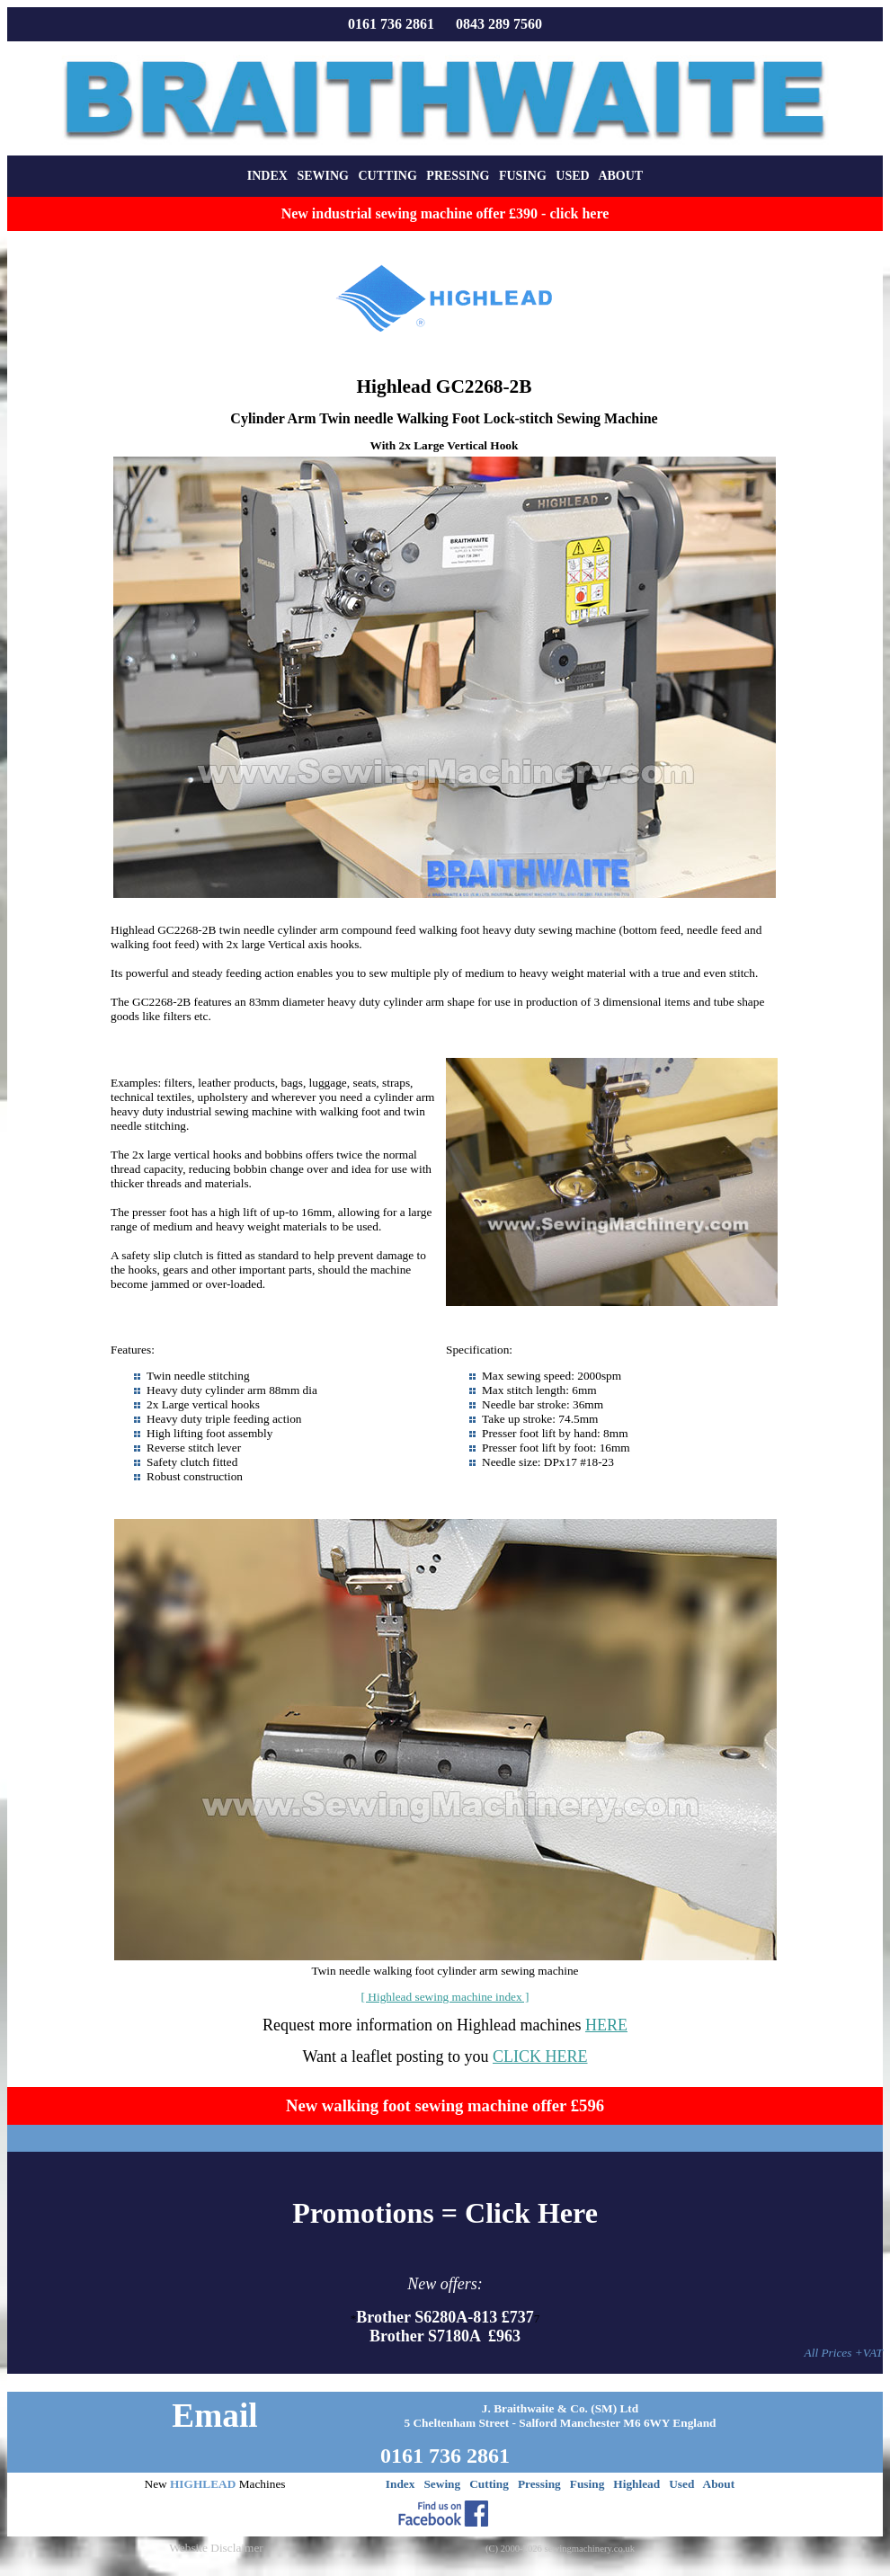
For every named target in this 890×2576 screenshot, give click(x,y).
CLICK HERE (540, 2056)
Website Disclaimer (216, 2547)
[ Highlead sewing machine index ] (445, 1996)
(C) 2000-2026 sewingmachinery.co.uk (560, 2549)
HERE (606, 2025)
